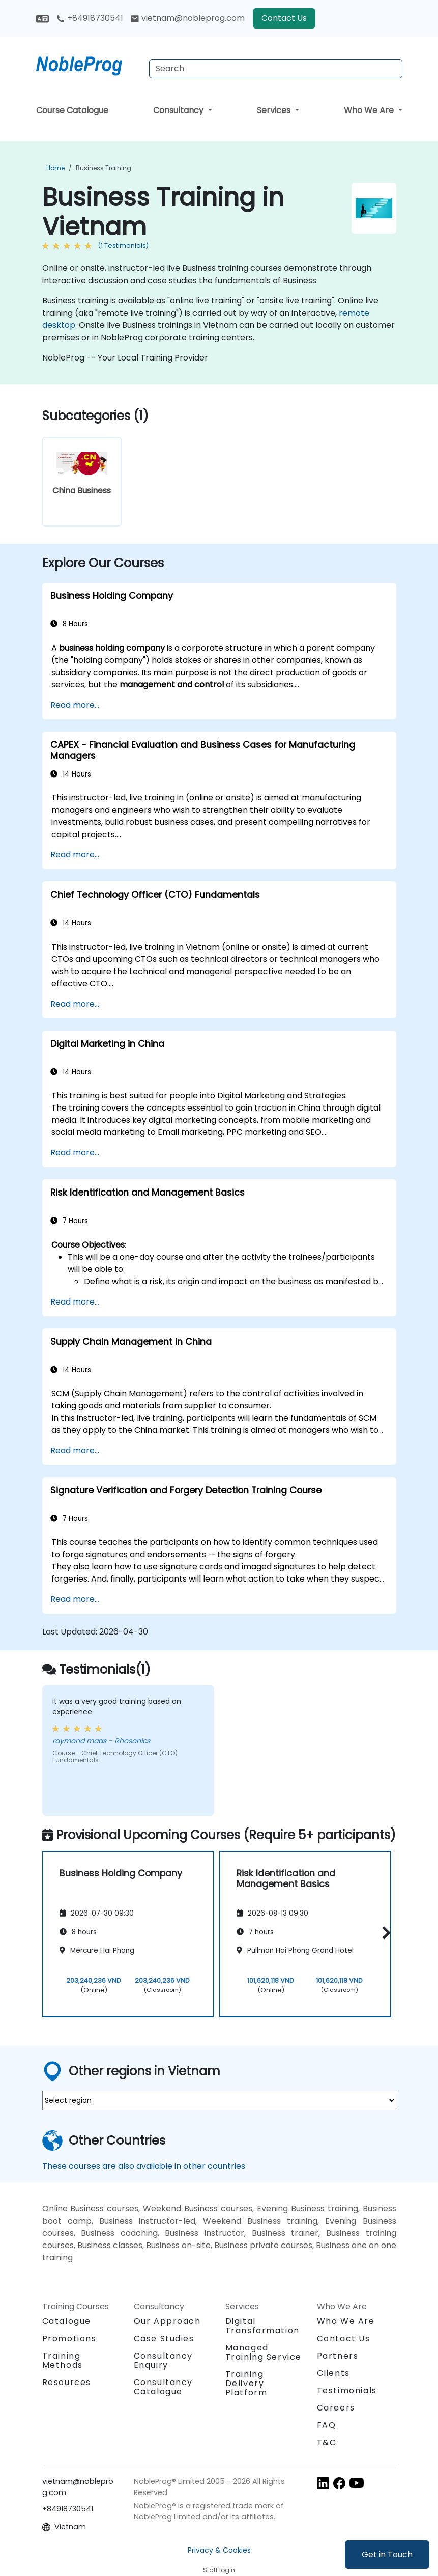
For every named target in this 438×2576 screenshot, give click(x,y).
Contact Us (284, 18)
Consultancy (179, 110)
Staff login (219, 2570)
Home (55, 167)
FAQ (326, 2425)
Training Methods (62, 2360)
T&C (327, 2442)
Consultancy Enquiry (163, 2360)
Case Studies (164, 2338)
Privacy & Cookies (219, 2550)
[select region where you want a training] (219, 2100)
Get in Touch (387, 2554)
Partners (338, 2356)
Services (275, 110)
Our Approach (167, 2321)
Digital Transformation (262, 2325)
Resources (66, 2382)
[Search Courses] (275, 68)
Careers (336, 2408)
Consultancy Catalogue (163, 2386)
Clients (333, 2373)
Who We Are (370, 110)
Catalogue (66, 2321)
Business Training (103, 167)
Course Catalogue (72, 110)
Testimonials (347, 2390)
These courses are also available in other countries (143, 2166)
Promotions (69, 2338)
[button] (383, 1932)
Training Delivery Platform (246, 2383)
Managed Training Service (263, 2352)
